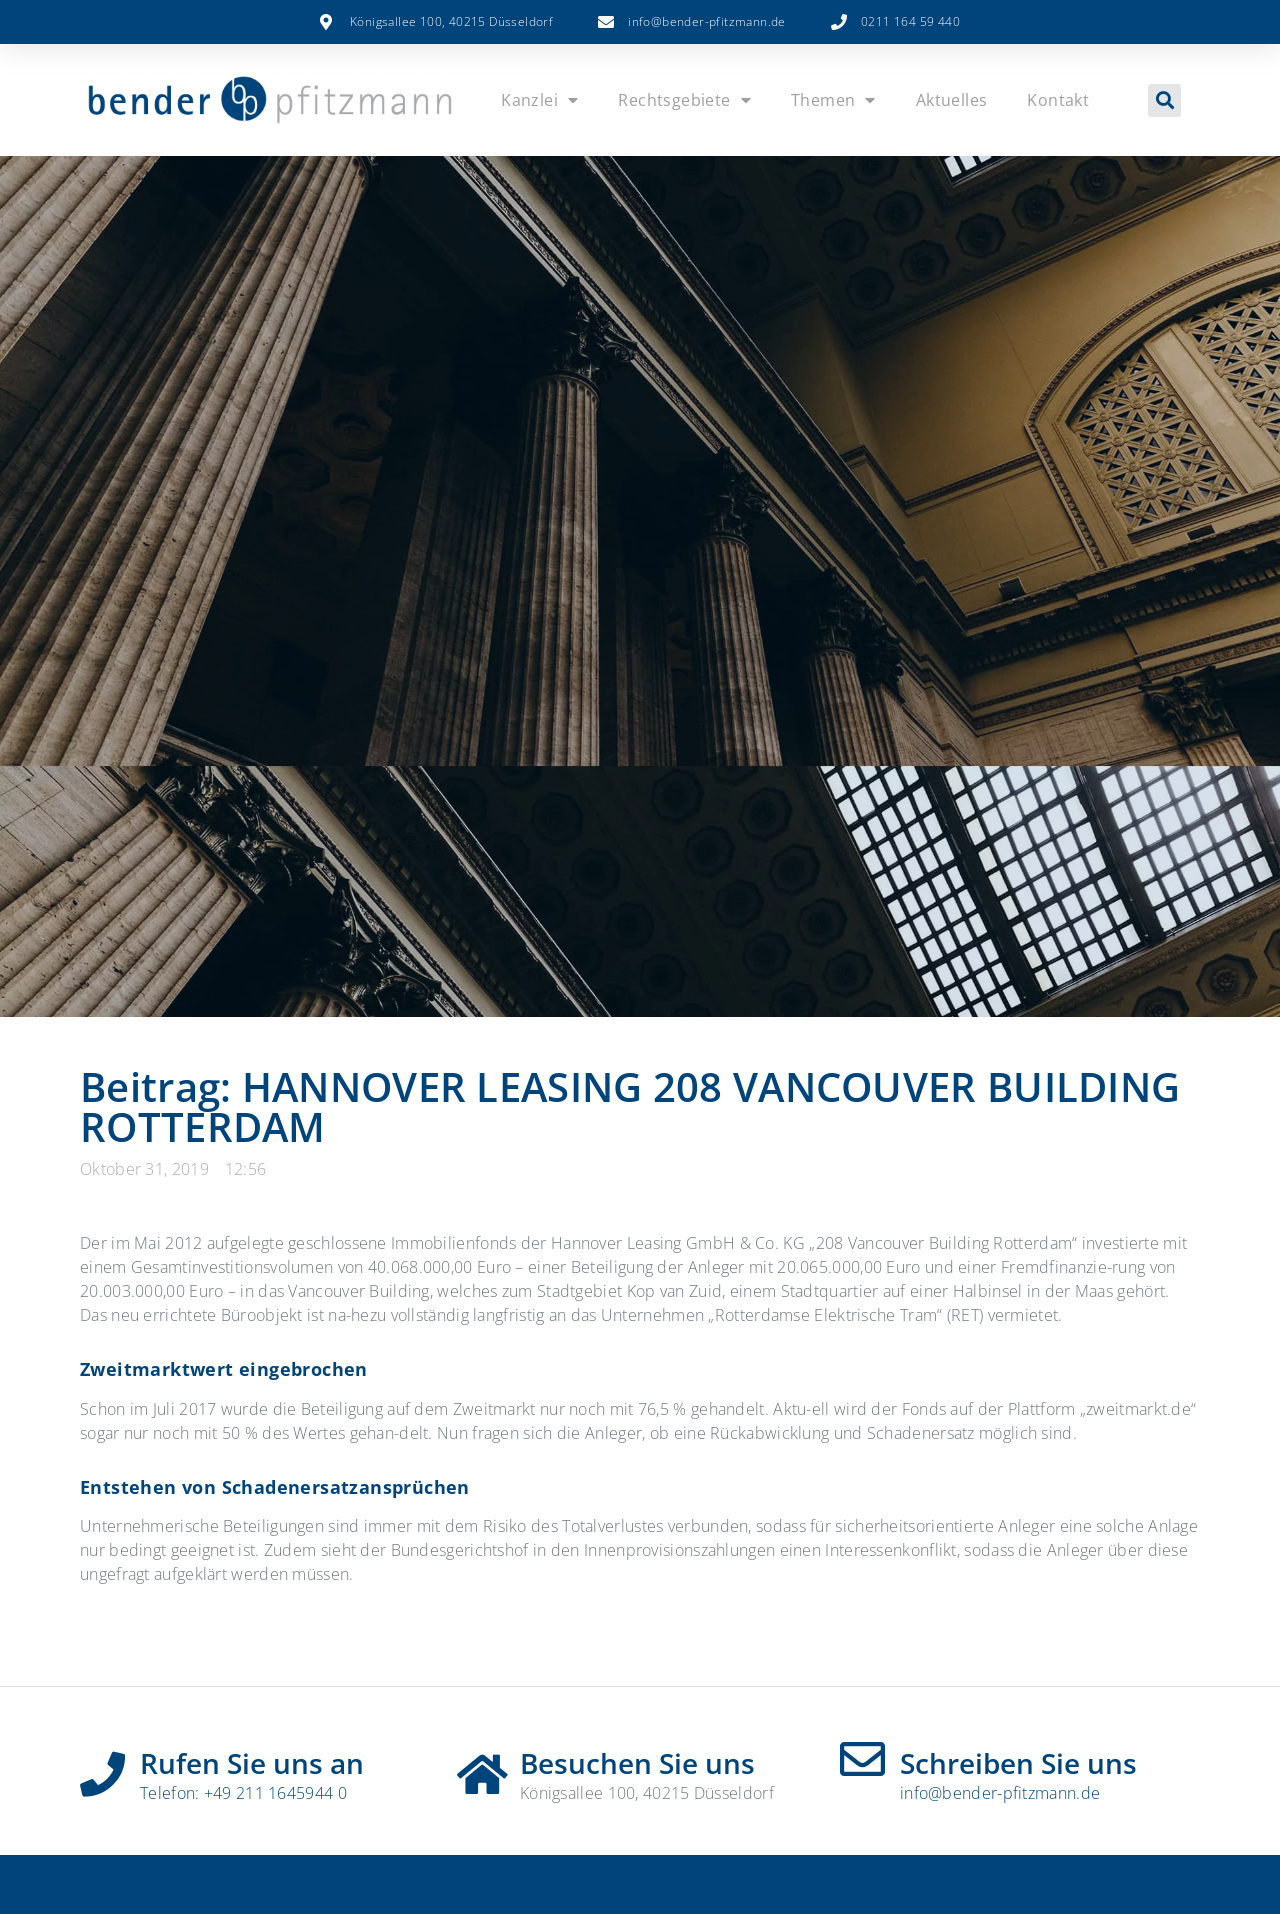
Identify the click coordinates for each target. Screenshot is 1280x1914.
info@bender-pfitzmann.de (1000, 1793)
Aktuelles (952, 100)
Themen (833, 100)
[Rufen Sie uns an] (102, 1767)
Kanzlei (539, 100)
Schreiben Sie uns (1018, 1763)
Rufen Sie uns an (252, 1763)
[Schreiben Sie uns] (862, 1759)
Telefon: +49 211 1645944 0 (243, 1793)
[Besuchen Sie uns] (482, 1767)
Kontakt (1058, 100)
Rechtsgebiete (684, 100)
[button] (1164, 100)
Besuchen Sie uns (637, 1763)
